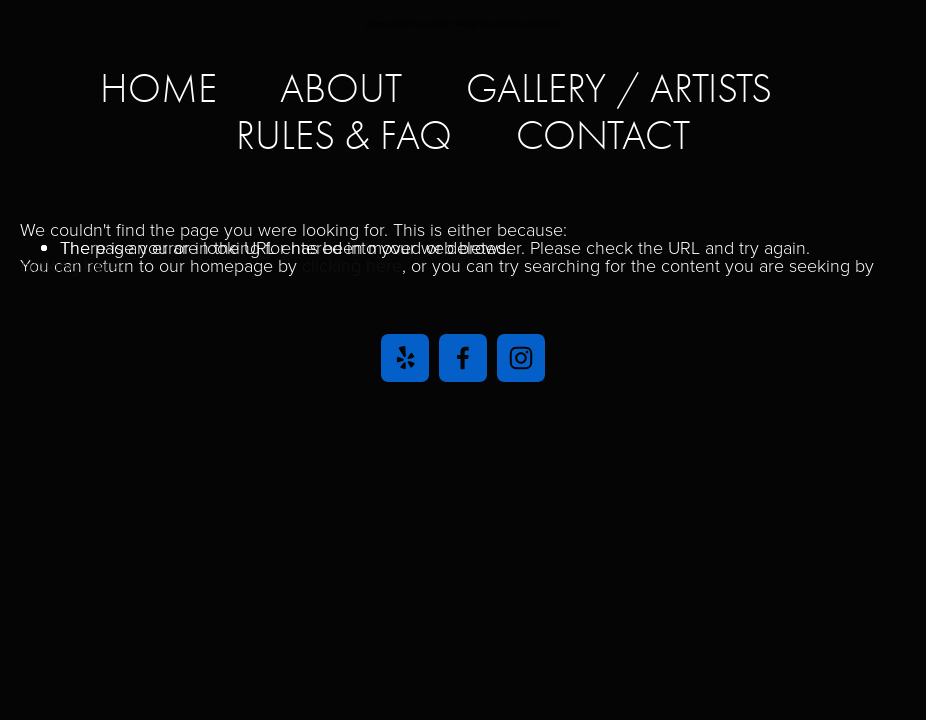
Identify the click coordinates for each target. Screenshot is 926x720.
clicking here (352, 265)
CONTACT (603, 135)
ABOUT (341, 88)
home (158, 88)
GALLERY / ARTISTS (619, 88)
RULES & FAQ (344, 135)
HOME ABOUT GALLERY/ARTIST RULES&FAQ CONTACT (463, 24)
